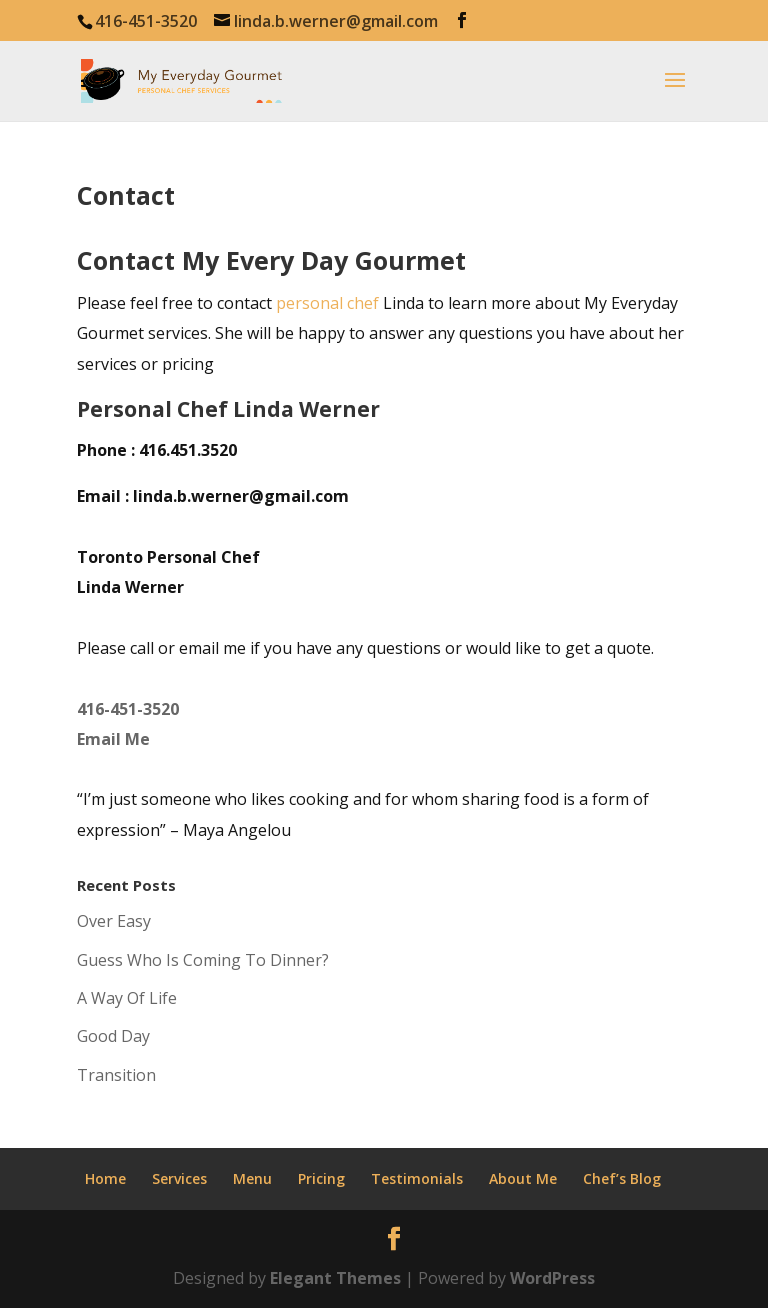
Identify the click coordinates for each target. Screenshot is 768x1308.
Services (179, 1178)
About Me (523, 1178)
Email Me (113, 739)
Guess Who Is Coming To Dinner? (203, 960)
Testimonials (417, 1178)
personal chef (327, 303)
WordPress (552, 1278)
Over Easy (114, 921)
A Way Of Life (127, 998)
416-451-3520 (128, 709)
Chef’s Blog (622, 1178)
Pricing (321, 1178)
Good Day (113, 1036)
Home (105, 1178)
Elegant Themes (335, 1278)
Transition (116, 1075)
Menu (252, 1178)
